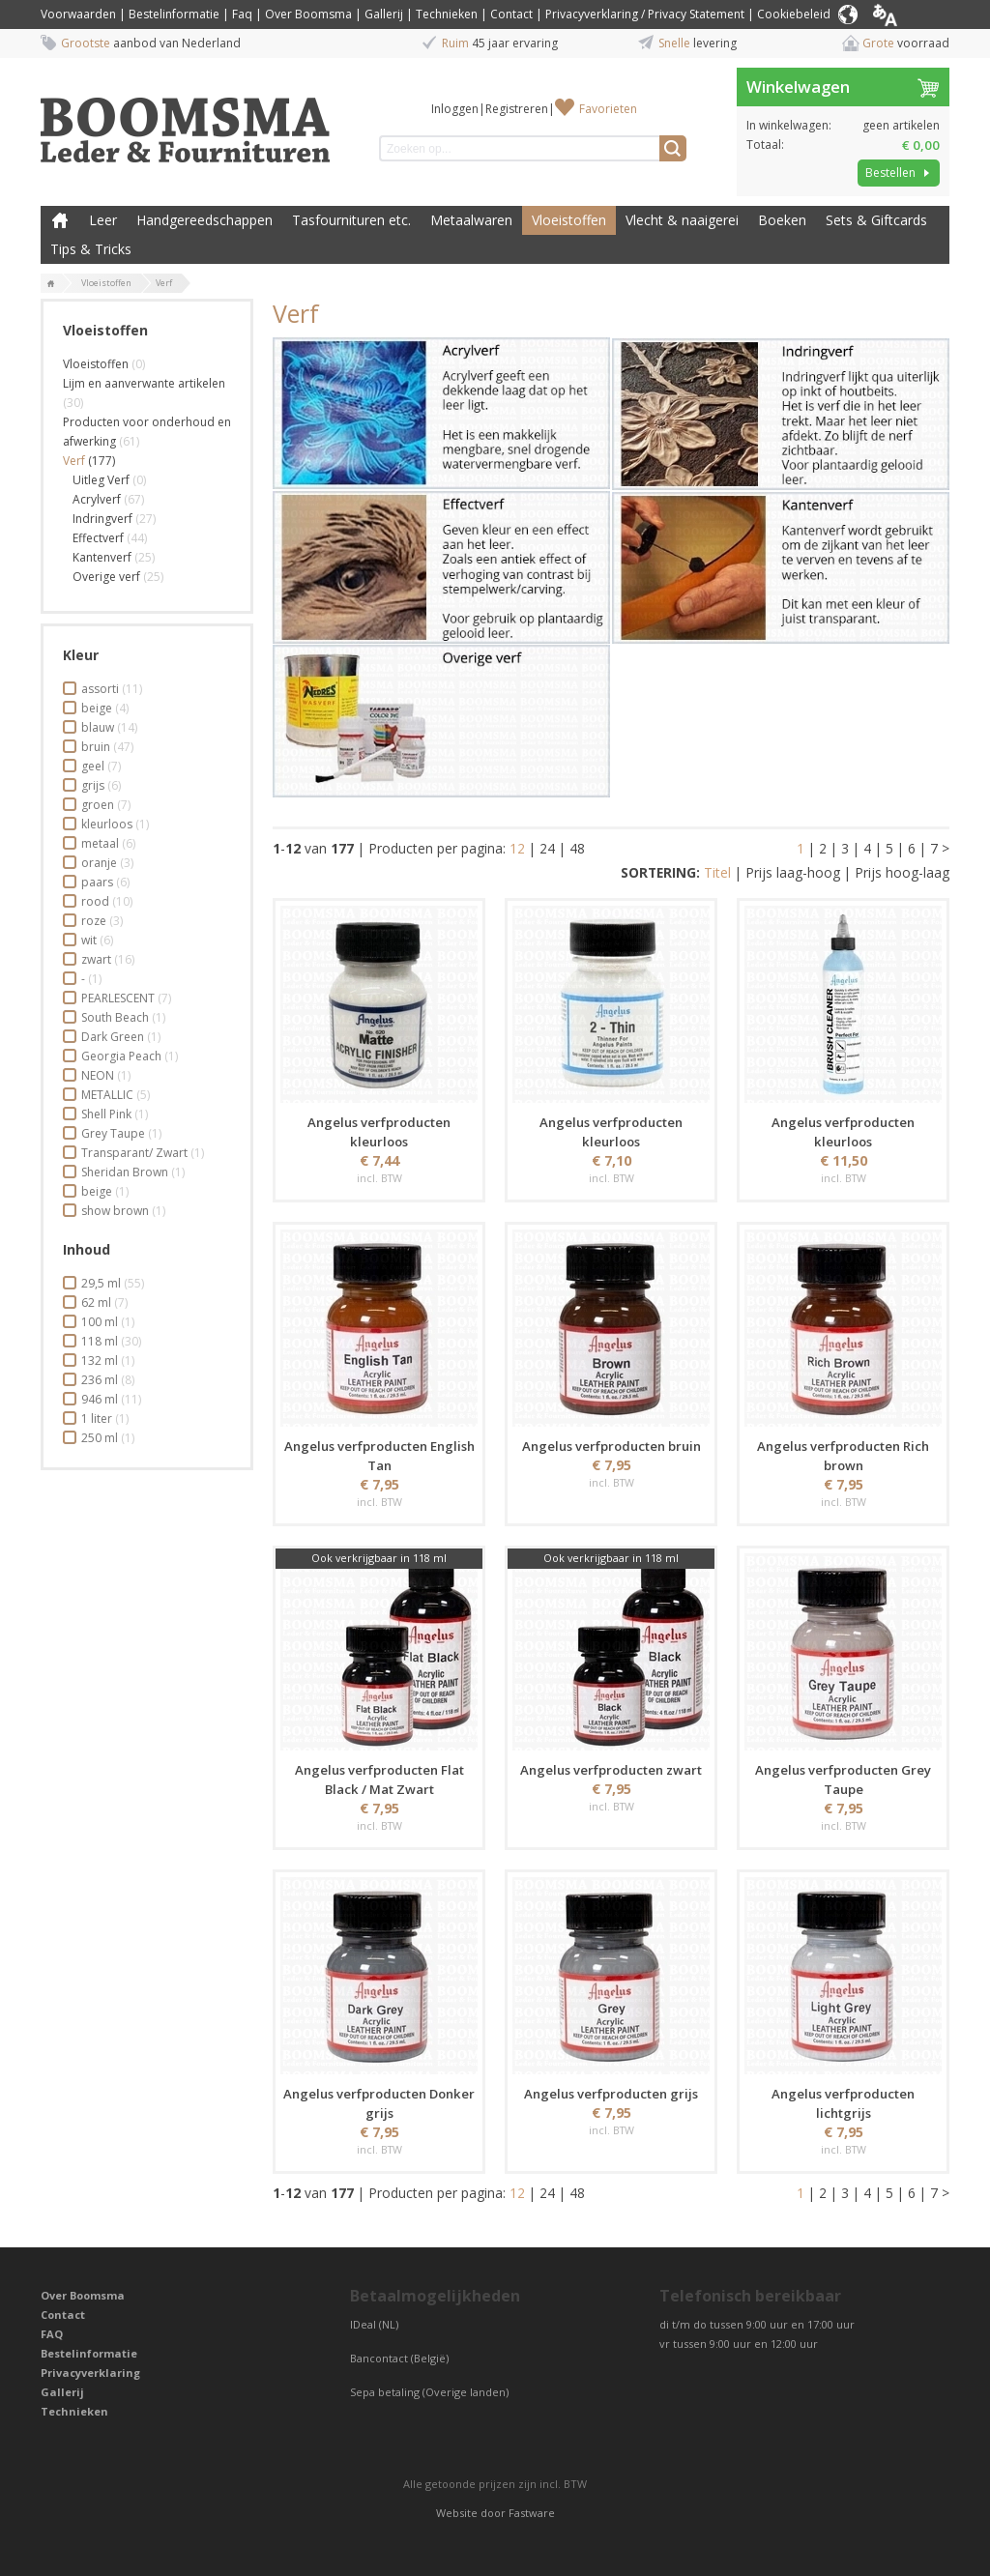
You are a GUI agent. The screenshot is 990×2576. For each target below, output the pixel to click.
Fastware (532, 2512)
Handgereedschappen (204, 220)
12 (517, 848)
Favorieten (608, 109)
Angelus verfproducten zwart (611, 1770)
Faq (242, 14)
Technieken (447, 14)
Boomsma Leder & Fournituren (60, 220)
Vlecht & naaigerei (682, 220)
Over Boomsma (308, 14)
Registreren (516, 109)
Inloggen (455, 109)
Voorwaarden (78, 14)
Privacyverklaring (90, 2372)
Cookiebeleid (793, 14)
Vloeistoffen (569, 220)
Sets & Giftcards (876, 220)
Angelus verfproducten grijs (611, 2093)
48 (577, 848)
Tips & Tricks (90, 249)
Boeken (782, 220)
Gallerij (383, 14)
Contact (511, 14)
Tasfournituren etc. (351, 220)
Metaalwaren (471, 220)
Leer (103, 220)
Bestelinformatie (174, 14)
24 (547, 848)
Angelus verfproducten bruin (611, 1446)
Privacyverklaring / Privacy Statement (644, 14)
